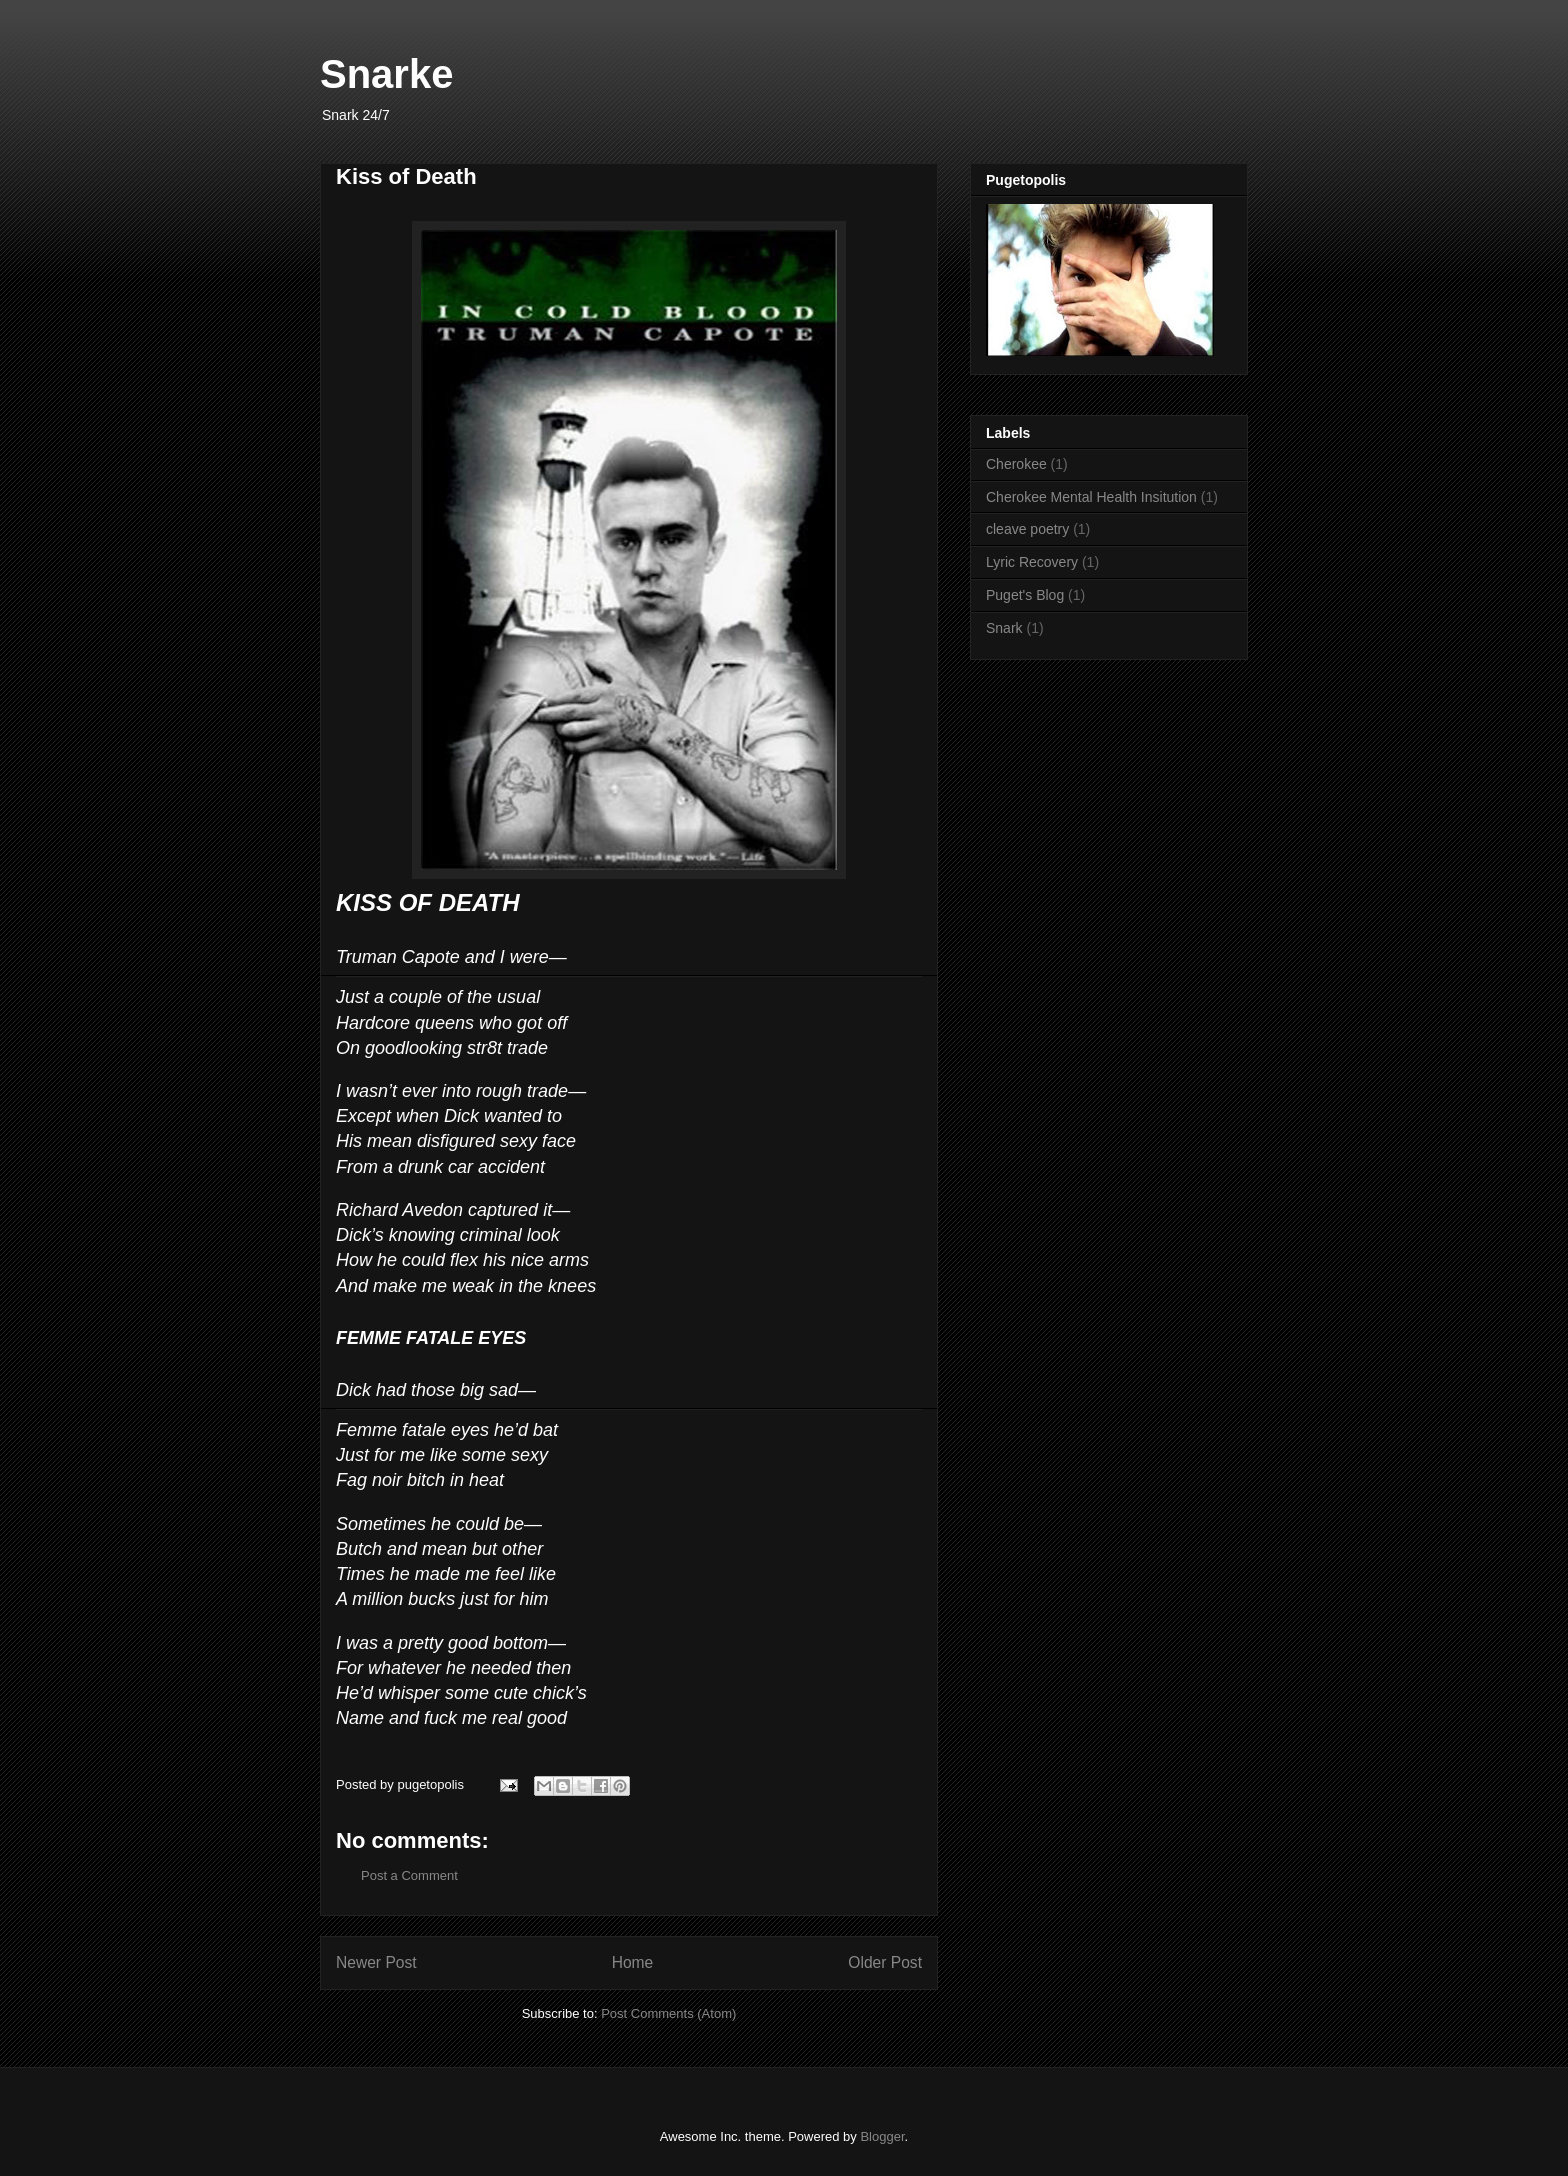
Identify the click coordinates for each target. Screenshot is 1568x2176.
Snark (1004, 628)
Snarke (386, 74)
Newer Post (376, 1962)
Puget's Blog (1025, 595)
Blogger (882, 2136)
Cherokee (1016, 464)
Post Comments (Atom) (668, 2013)
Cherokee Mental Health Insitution (1091, 497)
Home (633, 1962)
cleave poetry (1027, 529)
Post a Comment (409, 1875)
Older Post (885, 1962)
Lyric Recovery (1032, 562)
